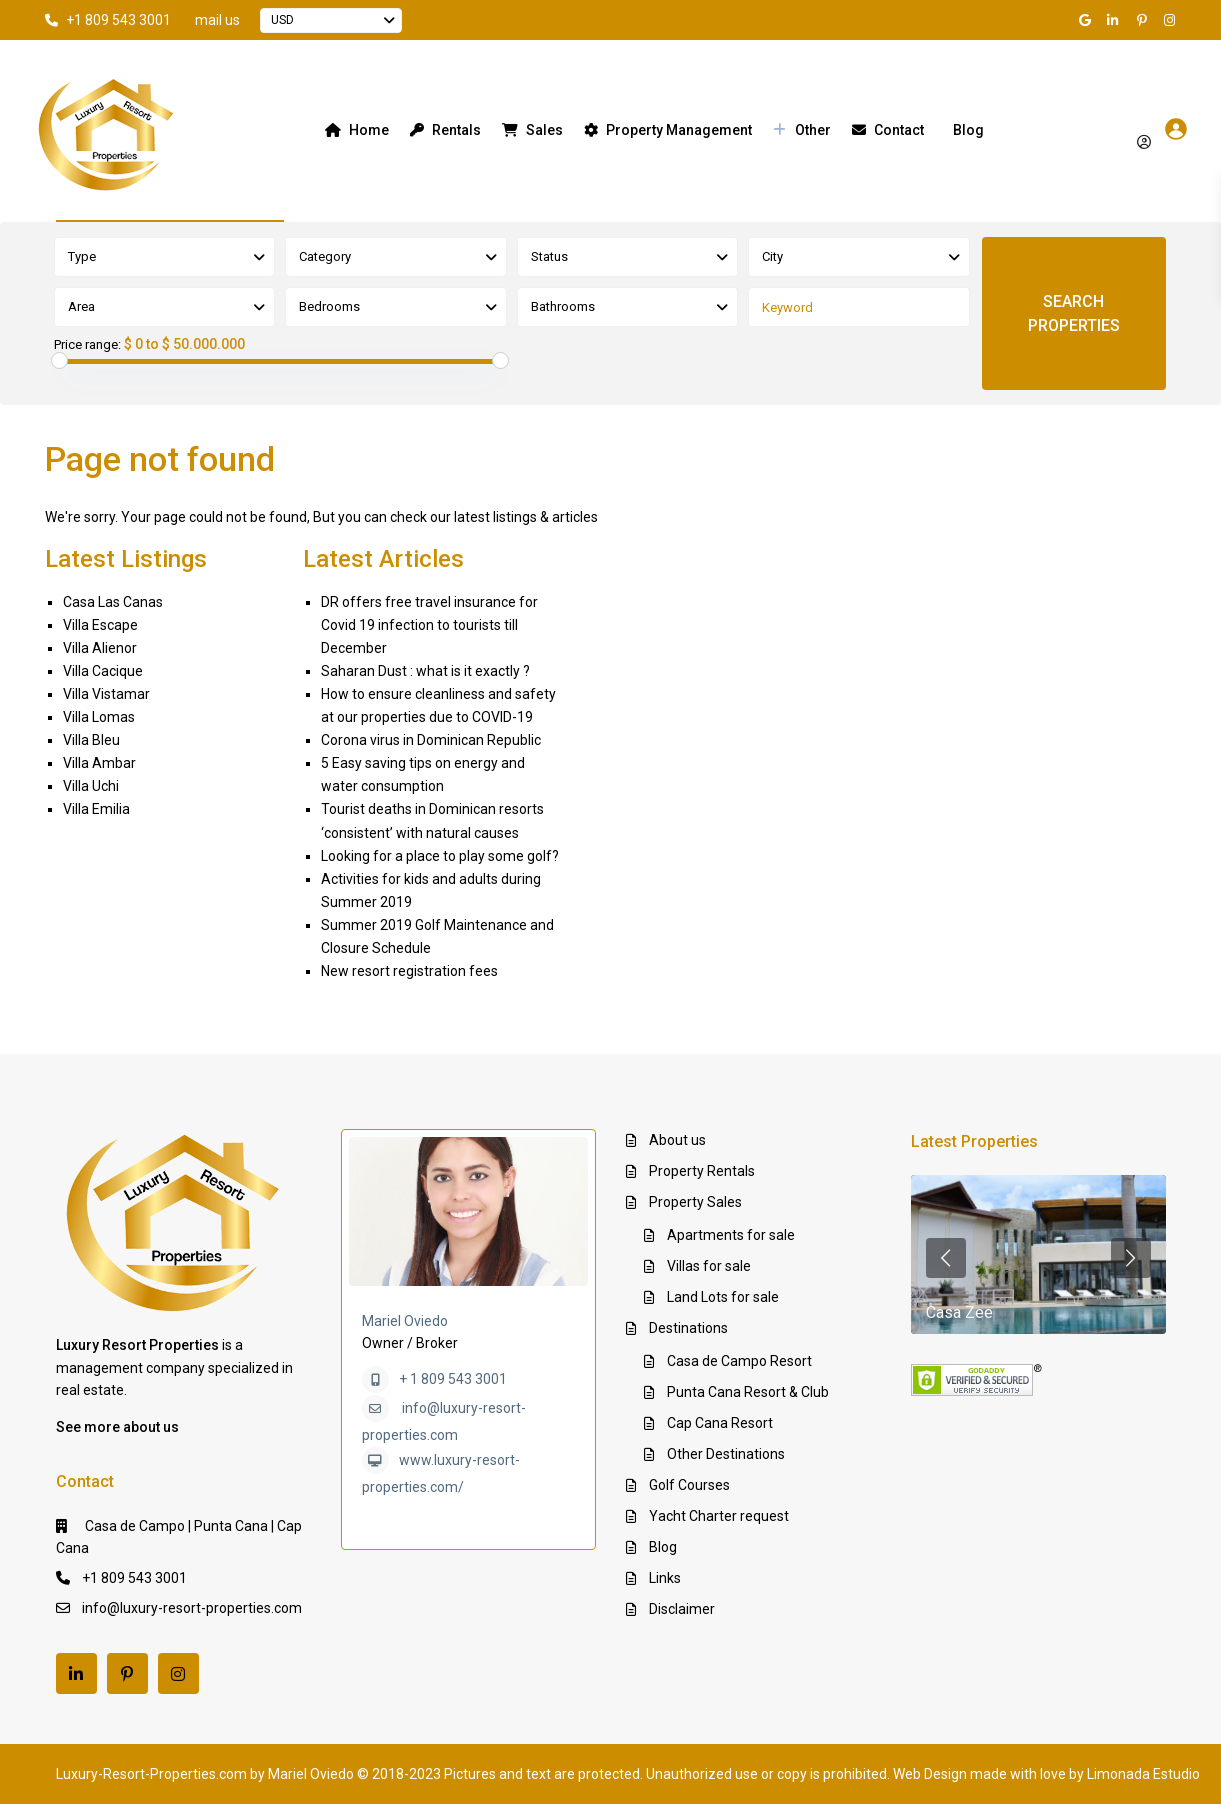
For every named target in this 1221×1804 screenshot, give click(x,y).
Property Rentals (702, 1171)
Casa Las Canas (113, 602)
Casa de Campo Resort (739, 1361)
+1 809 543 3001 (118, 20)
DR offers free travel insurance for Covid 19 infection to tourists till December (429, 625)
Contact (888, 130)
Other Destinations (726, 1454)
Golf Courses (689, 1485)
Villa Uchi (91, 786)
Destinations (688, 1328)
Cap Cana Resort (720, 1423)
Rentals (445, 130)
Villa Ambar (99, 763)
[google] (1088, 20)
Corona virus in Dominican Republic (431, 740)
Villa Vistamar (106, 694)
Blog (968, 130)
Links (665, 1578)
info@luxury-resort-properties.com (192, 1608)
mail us (217, 20)
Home (357, 130)
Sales (532, 130)
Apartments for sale (731, 1235)
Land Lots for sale (723, 1297)
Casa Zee (959, 1312)
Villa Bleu (91, 740)
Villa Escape (100, 625)
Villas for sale (709, 1266)
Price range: (87, 345)
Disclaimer (682, 1609)
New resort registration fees (409, 971)
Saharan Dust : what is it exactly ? (425, 671)
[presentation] (946, 1258)
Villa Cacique (103, 671)
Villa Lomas (99, 717)
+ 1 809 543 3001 (453, 1379)
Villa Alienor (100, 648)
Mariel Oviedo (405, 1321)
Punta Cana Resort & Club (748, 1392)
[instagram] (1172, 20)
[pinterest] (1144, 20)
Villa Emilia (96, 809)
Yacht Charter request (719, 1516)
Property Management (668, 130)
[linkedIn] (1116, 20)
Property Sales (695, 1202)
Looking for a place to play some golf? (440, 856)
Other (802, 130)
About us (677, 1140)
